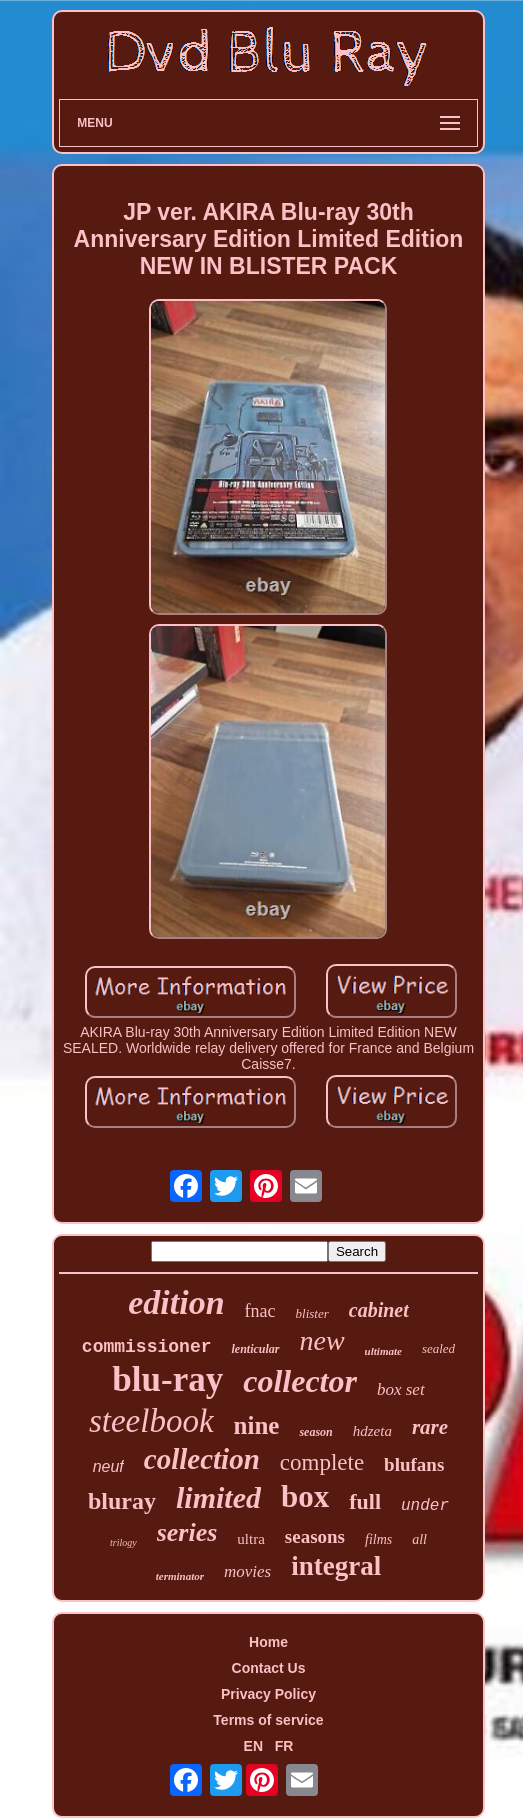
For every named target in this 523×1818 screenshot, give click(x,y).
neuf (108, 1466)
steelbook (151, 1421)
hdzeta (372, 1431)
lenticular (255, 1349)
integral (336, 1566)
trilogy (123, 1542)
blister (312, 1313)
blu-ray (167, 1379)
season (315, 1432)
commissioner (147, 1347)
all (419, 1539)
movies (247, 1571)
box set (401, 1389)
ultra (251, 1539)
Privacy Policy (268, 1694)
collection (202, 1459)
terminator (180, 1576)
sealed (438, 1348)
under (425, 1506)
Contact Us (269, 1668)
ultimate (383, 1351)
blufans (414, 1464)
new (322, 1340)
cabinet (379, 1310)
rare (430, 1427)
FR (284, 1746)
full (365, 1501)
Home (268, 1642)
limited (218, 1497)
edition (176, 1302)
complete (322, 1462)
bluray (122, 1501)
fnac (260, 1311)
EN (253, 1746)
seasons (315, 1536)
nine (257, 1425)
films (378, 1539)
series (187, 1532)
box (305, 1496)
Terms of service (268, 1720)
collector (300, 1381)
